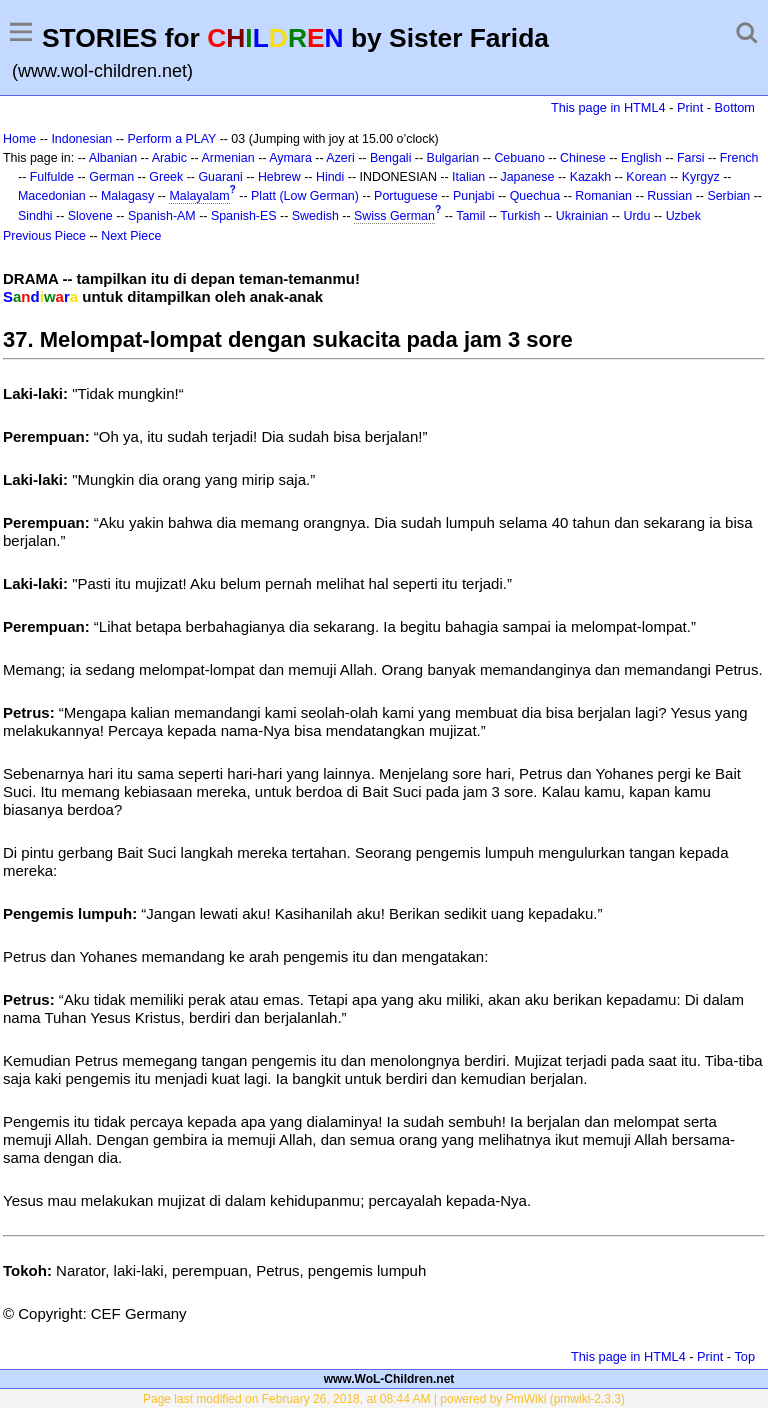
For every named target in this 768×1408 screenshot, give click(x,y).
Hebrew (279, 177)
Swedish (315, 216)
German (111, 177)
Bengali (391, 158)
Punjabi (474, 196)
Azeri (340, 158)
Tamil (470, 216)
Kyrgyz (701, 177)
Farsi (691, 158)
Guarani (220, 177)
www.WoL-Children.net (389, 1379)
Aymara (290, 158)
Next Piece (131, 236)
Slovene (90, 216)
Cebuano (519, 158)
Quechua (535, 196)
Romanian (603, 196)
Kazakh (591, 177)
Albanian (113, 158)
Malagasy (127, 196)
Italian (468, 177)
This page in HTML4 (608, 107)
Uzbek (683, 216)
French (739, 158)
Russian (669, 196)
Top (744, 1356)
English (641, 158)
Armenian (227, 158)
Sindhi (35, 216)
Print (690, 107)
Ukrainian (582, 216)
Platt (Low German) (305, 196)
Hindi (330, 177)
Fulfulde (52, 177)
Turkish (520, 216)
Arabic (169, 158)
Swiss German (394, 216)
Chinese (583, 158)
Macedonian (52, 196)
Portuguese (406, 196)
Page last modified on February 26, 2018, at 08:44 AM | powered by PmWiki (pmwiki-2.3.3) (384, 1399)
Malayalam (199, 196)
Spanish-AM (162, 216)
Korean (646, 177)
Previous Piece (44, 236)
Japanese (527, 177)
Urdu (636, 216)
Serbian (728, 196)
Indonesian (81, 139)
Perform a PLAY (171, 139)
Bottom (735, 107)
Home (19, 139)
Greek (166, 177)
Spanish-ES (244, 216)
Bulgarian (453, 158)
